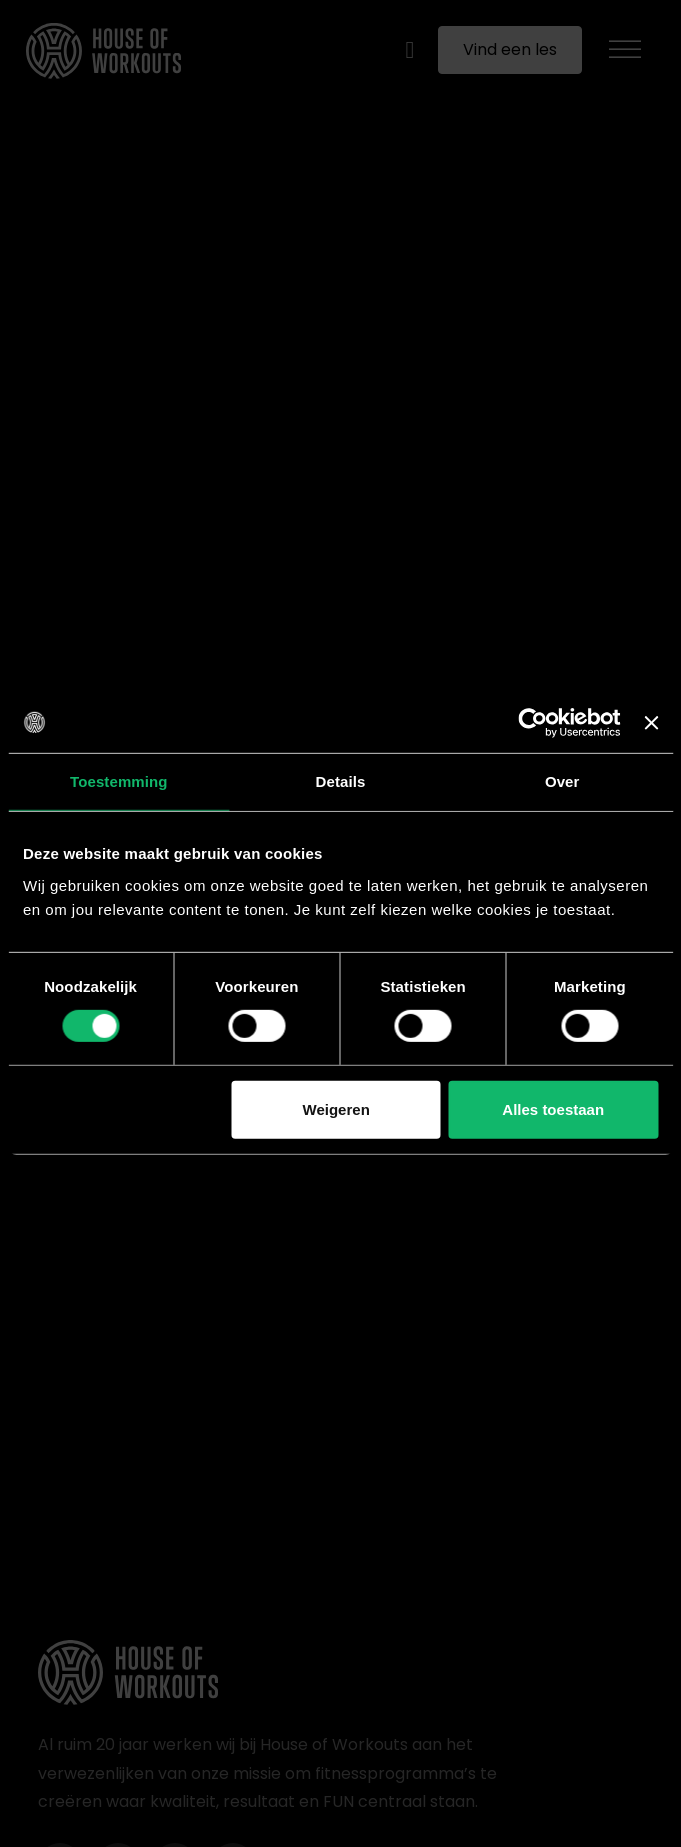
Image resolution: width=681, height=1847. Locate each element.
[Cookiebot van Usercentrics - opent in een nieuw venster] (533, 722)
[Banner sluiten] (651, 722)
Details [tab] (341, 780)
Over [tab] (562, 780)
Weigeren (336, 1109)
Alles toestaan (553, 1109)
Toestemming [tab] (119, 780)
